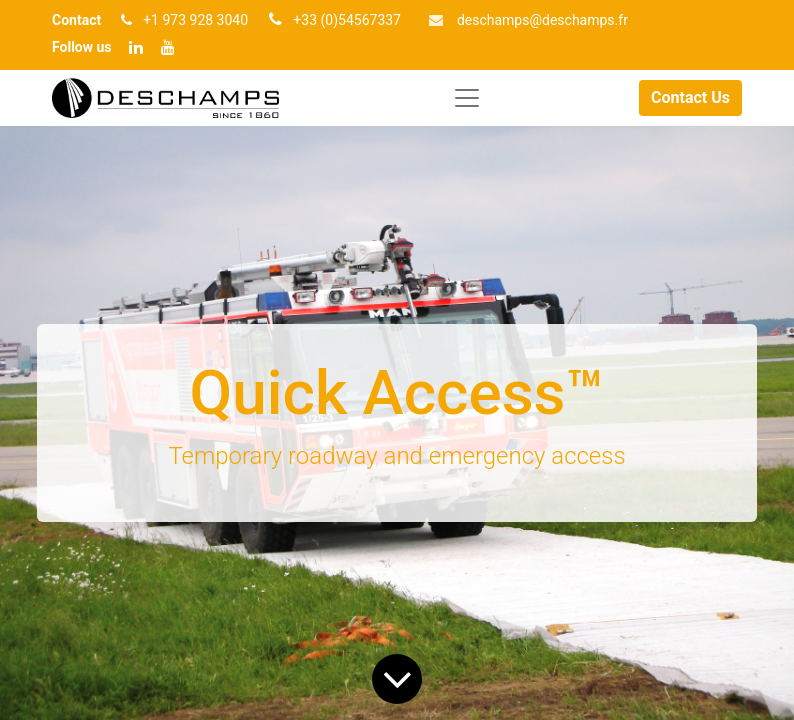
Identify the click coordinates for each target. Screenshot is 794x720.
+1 (152, 20)
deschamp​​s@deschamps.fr (542, 20)
